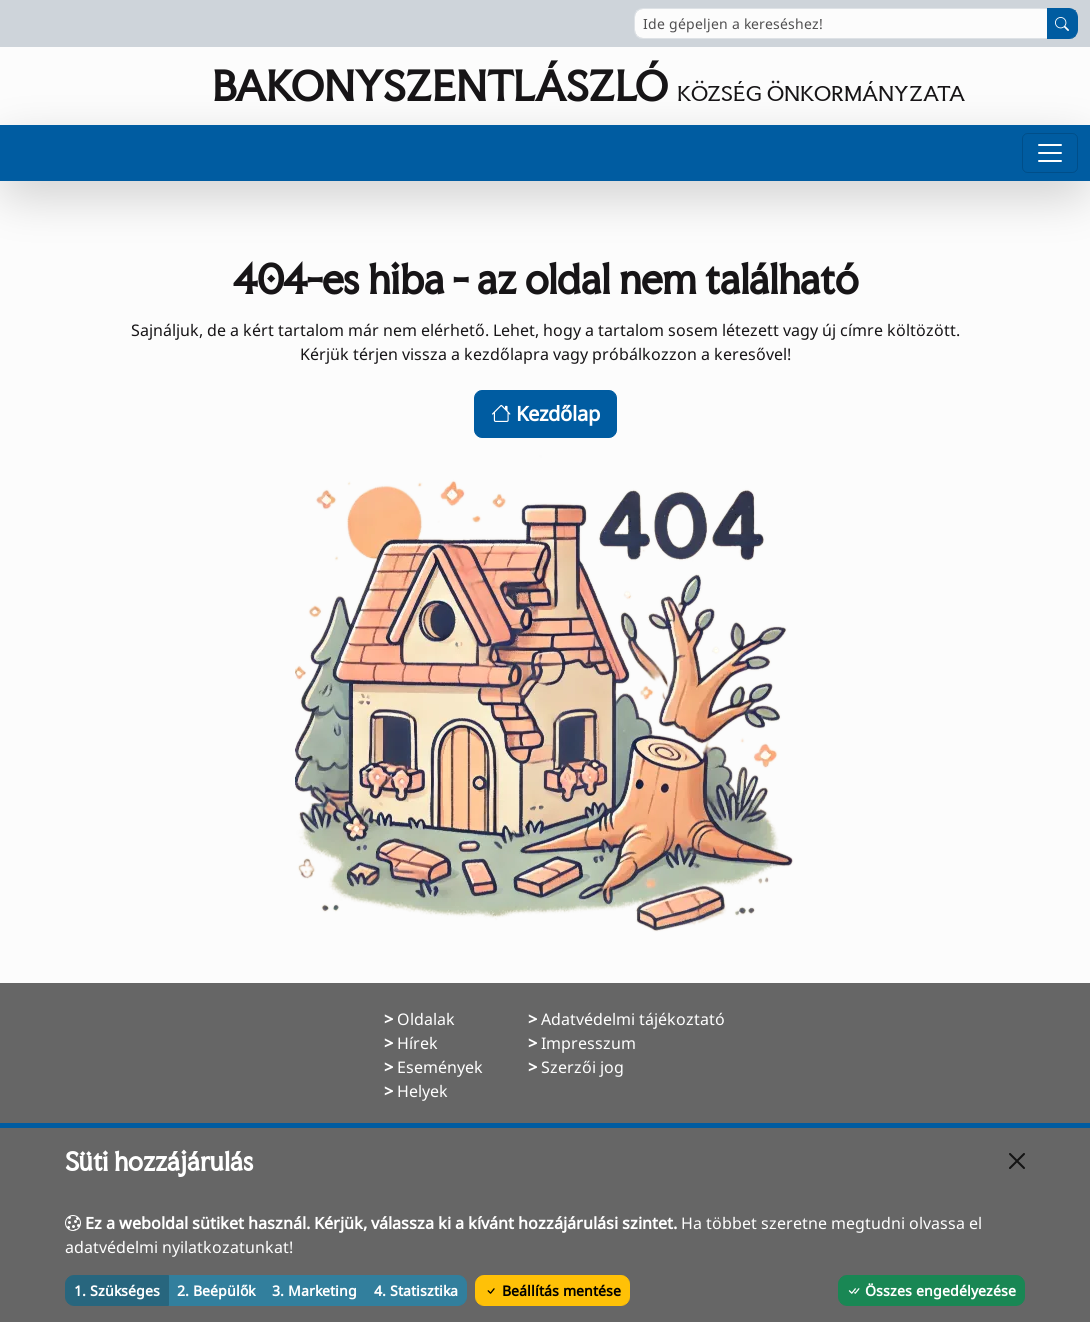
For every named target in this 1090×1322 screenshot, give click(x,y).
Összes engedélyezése (931, 1290)
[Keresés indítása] (1062, 23)
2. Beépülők (216, 1290)
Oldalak (426, 1019)
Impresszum (588, 1043)
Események (440, 1067)
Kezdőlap (545, 413)
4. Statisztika (416, 1290)
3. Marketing (314, 1290)
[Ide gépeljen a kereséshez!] (841, 23)
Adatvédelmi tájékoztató (633, 1019)
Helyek (422, 1091)
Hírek (417, 1043)
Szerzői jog (582, 1067)
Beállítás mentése (552, 1290)
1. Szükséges (117, 1290)
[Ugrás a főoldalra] (488, 86)
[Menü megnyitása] (1050, 153)
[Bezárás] (1017, 1161)
